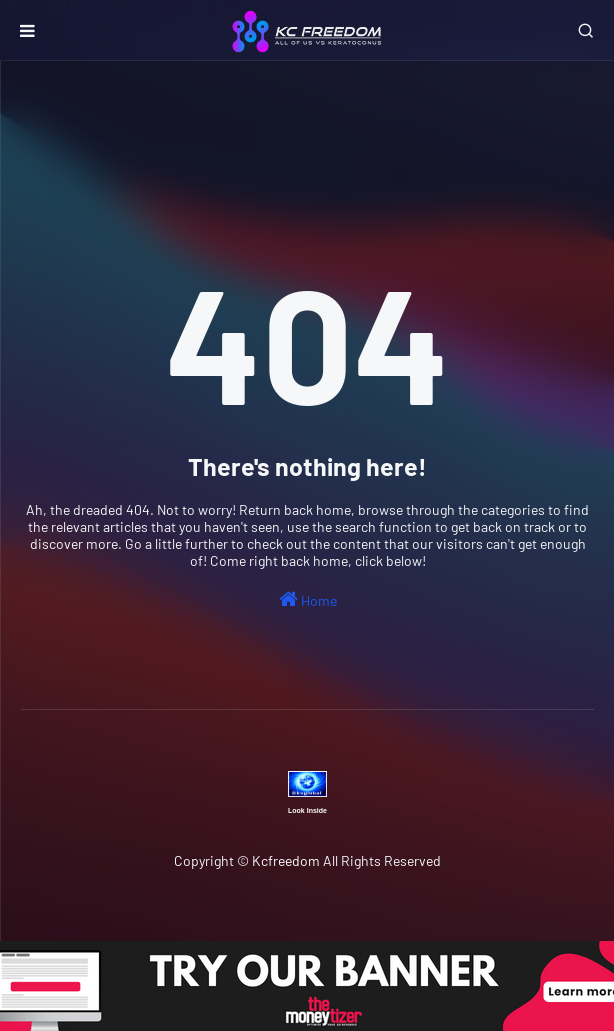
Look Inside (307, 810)
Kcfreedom (286, 860)
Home (308, 599)
